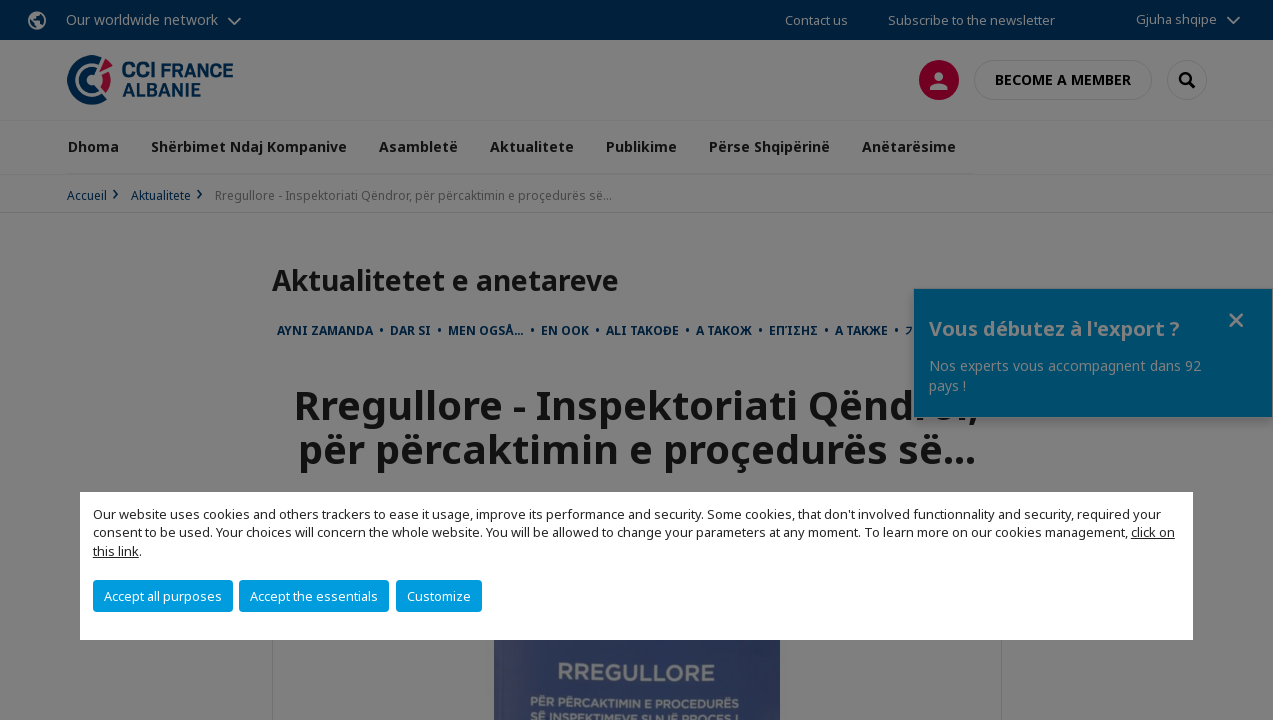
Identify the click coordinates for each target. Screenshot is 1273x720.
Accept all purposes (163, 596)
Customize (439, 596)
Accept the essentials (314, 596)
